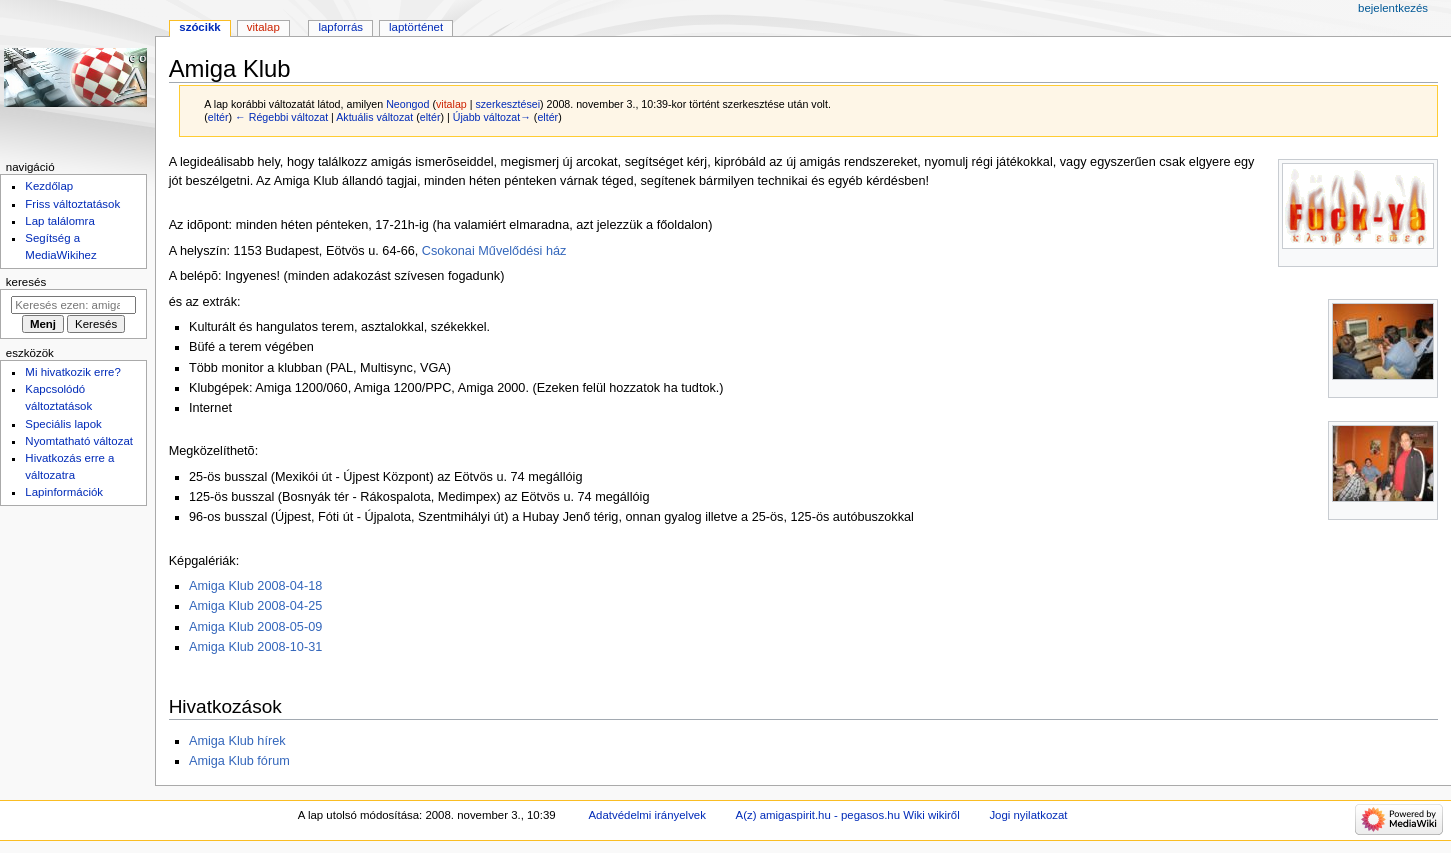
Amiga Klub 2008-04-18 (255, 586)
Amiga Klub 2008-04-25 (255, 606)
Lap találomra (59, 221)
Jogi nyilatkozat (1028, 815)
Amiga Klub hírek (237, 741)
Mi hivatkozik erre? (72, 372)
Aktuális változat (374, 117)
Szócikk (199, 27)
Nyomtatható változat (79, 441)
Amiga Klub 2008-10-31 (255, 647)
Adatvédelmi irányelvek (646, 815)
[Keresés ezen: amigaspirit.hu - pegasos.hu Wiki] (73, 305)
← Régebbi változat (281, 117)
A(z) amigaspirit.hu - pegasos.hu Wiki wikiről (848, 815)
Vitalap (263, 27)
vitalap (451, 104)
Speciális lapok (63, 424)
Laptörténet (416, 27)
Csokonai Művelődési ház (494, 251)
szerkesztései (507, 104)
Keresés (26, 282)
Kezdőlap (49, 186)
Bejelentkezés (1393, 8)
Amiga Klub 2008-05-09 (255, 627)
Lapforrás (340, 27)
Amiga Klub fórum (239, 761)
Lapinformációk (64, 492)
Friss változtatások (72, 204)
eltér (218, 117)
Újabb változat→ (492, 117)
